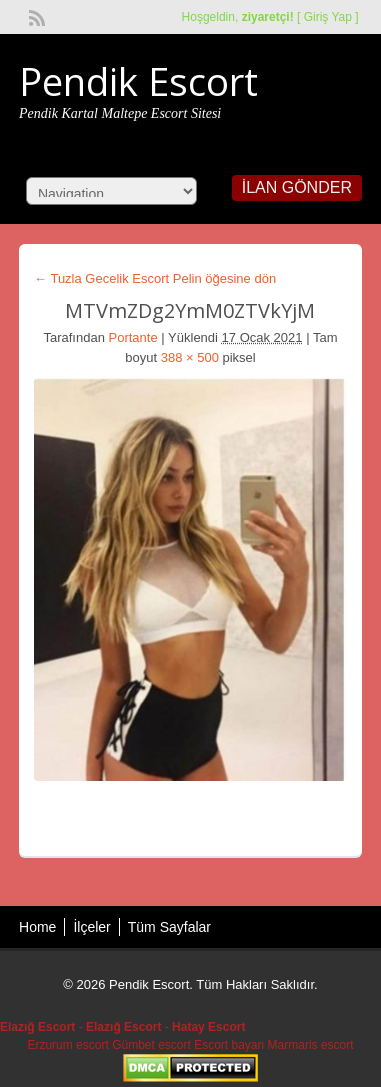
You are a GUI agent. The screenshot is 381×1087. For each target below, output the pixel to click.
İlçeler (91, 927)
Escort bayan (229, 1045)
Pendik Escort (138, 81)
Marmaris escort (311, 1045)
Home (37, 927)
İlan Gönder (297, 187)
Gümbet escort (151, 1045)
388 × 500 (190, 357)
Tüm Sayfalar (169, 927)
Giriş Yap (328, 17)
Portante (133, 337)
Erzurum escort (67, 1045)
